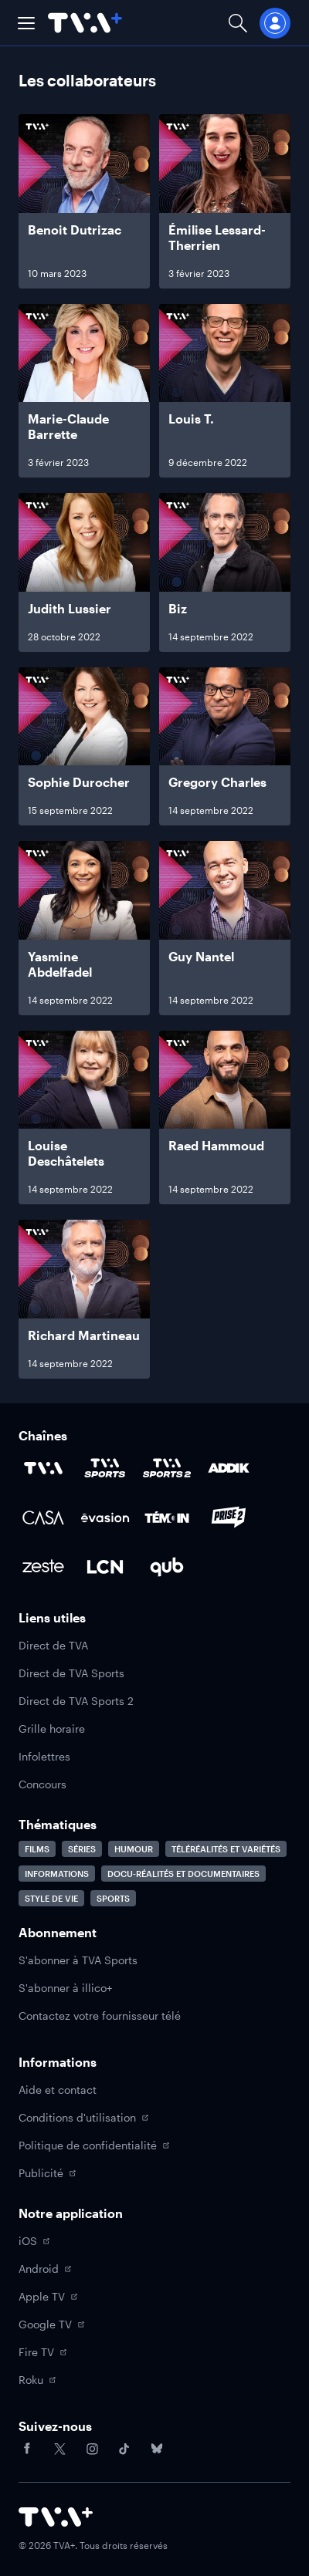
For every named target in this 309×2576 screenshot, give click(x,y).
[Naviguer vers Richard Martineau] (84, 1299)
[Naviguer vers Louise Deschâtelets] (84, 1118)
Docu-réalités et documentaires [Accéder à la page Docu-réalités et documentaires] (183, 1874)
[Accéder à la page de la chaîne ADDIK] (228, 1468)
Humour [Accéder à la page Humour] (133, 1849)
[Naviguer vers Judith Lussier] (84, 572)
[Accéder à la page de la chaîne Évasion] (105, 1517)
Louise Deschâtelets (66, 1153)
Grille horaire (52, 1728)
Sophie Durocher (79, 782)
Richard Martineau (84, 1335)
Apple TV (48, 2296)
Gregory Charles (217, 782)
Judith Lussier (69, 608)
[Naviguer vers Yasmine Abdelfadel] (84, 928)
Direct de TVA (53, 1645)
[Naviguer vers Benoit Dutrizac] (84, 201)
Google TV (51, 2324)
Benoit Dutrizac (74, 229)
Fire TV (42, 2351)
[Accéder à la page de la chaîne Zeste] (43, 1567)
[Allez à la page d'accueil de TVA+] (85, 23)
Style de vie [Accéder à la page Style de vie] (51, 1898)
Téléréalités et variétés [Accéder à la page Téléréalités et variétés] (225, 1849)
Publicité (47, 2172)
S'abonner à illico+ (65, 1987)
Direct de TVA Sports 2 (76, 1700)
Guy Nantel (201, 956)
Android (45, 2268)
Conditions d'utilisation (83, 2117)
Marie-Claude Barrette (68, 426)
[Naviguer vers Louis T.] (224, 391)
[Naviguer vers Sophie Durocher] (84, 746)
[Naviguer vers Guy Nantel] (224, 928)
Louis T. (191, 418)
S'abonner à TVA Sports (78, 1960)
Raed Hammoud (216, 1145)
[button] (26, 23)
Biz (177, 608)
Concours (42, 1784)
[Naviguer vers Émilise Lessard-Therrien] (224, 201)
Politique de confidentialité (94, 2145)
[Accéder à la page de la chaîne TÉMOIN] (167, 1517)
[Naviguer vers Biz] (224, 572)
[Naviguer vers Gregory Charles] (224, 746)
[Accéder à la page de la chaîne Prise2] (228, 1517)
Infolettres (44, 1756)
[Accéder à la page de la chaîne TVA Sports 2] (167, 1468)
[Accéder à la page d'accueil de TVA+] (56, 2517)
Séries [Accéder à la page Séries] (82, 1849)
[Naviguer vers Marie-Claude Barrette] (84, 391)
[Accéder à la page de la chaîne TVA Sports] (105, 1468)
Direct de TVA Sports (71, 1673)
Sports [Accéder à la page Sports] (113, 1898)
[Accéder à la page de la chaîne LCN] (105, 1567)
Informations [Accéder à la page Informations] (57, 1874)
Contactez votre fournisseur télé (100, 2015)
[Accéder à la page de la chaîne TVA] (43, 1468)
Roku (37, 2379)
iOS (34, 2240)
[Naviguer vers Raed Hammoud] (224, 1118)
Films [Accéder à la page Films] (37, 1849)
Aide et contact (58, 2089)
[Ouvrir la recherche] (237, 23)
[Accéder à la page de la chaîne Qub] (167, 1567)
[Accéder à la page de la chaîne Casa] (43, 1517)
